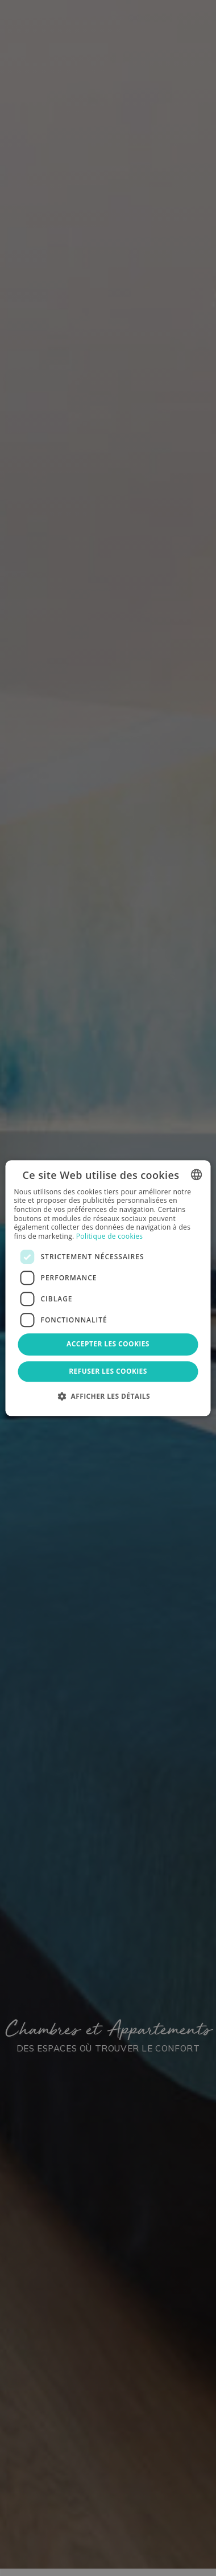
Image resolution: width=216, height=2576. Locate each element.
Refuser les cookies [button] (108, 1371)
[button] (108, 1396)
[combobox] (196, 1174)
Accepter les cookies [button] (108, 1344)
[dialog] (108, 1288)
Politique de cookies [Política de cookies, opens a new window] (109, 1236)
